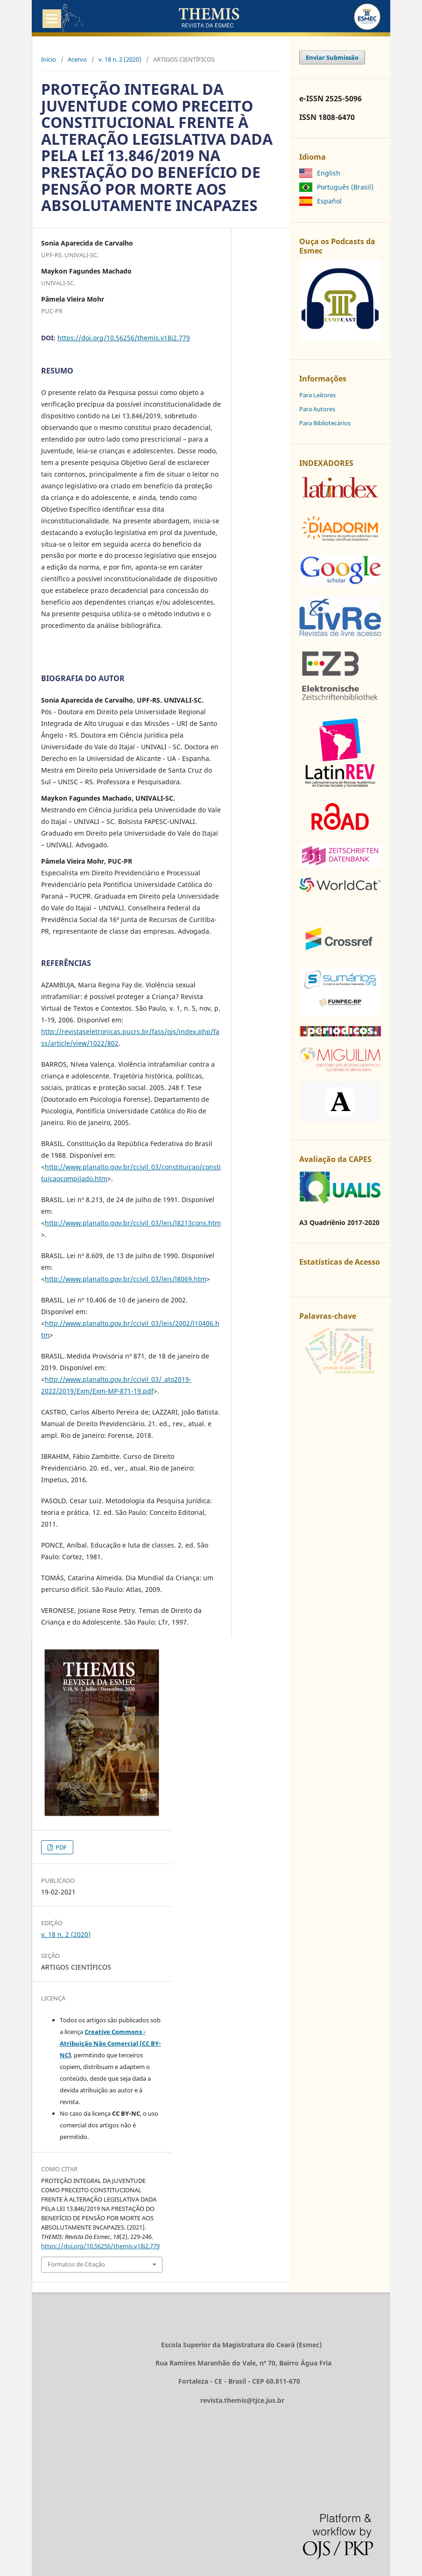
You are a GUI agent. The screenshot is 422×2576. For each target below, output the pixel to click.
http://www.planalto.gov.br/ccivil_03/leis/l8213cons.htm (133, 1222)
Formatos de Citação (76, 2264)
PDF (60, 1847)
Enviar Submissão (332, 57)
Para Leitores (317, 395)
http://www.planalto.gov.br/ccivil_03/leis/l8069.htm (125, 1278)
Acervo (77, 59)
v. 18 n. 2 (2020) (119, 59)
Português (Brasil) (345, 187)
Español (329, 201)
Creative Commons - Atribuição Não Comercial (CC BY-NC (110, 2043)
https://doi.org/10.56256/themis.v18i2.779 (123, 337)
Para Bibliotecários (325, 423)
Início (48, 59)
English (328, 173)
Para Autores (317, 409)
